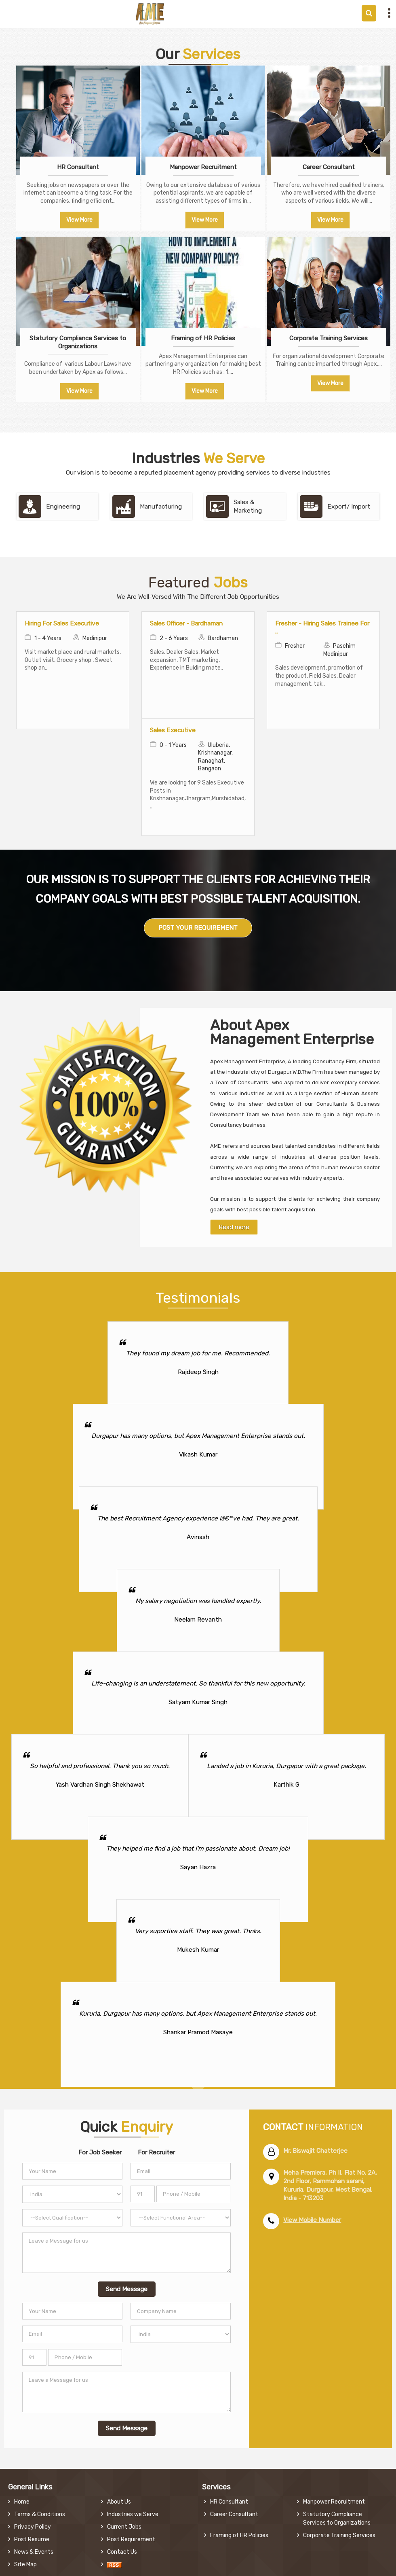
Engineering (63, 506)
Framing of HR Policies (203, 338)
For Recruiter (156, 2152)
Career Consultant (329, 167)
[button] (312, 2220)
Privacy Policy (32, 2526)
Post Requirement (131, 2539)
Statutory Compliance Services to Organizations (77, 342)
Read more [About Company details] (234, 1227)
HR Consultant (78, 167)
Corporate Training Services (328, 338)
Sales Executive (173, 730)
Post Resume (31, 2539)
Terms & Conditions (39, 2514)
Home (21, 2501)
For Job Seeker (100, 2152)
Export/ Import (348, 506)
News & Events (33, 2551)
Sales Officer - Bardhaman (186, 623)
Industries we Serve (132, 2514)
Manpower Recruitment (203, 167)
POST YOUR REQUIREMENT (198, 927)
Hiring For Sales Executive (62, 623)
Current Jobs (124, 2526)
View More (79, 219)
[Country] (72, 2194)
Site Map (25, 2564)
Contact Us (122, 2551)
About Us (119, 2501)
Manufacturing (161, 506)
